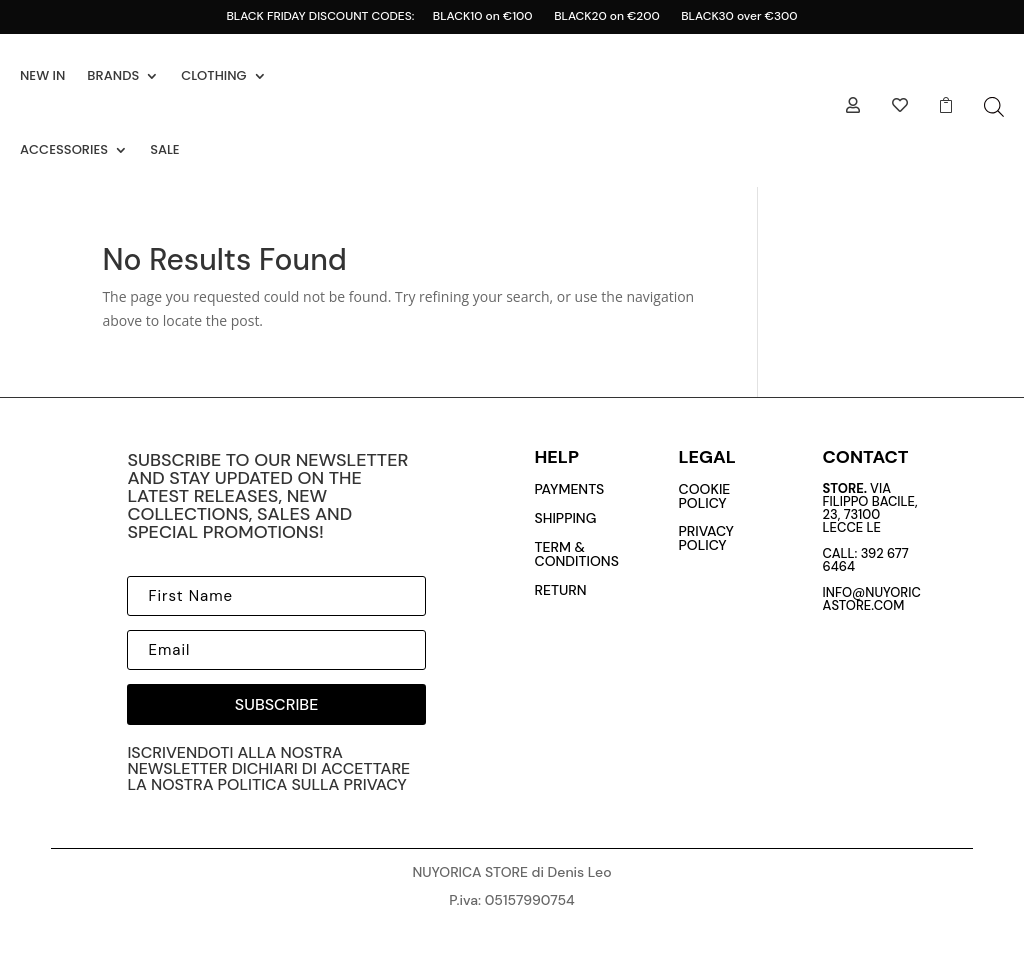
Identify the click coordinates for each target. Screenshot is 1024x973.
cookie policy (705, 496)
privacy (375, 784)
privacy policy (706, 538)
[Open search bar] (994, 106)
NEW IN (42, 75)
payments (570, 489)
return (561, 590)
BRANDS (113, 75)
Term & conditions (577, 554)
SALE (165, 149)
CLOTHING (213, 75)
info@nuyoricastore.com (872, 599)
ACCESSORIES (64, 149)
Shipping (566, 518)
